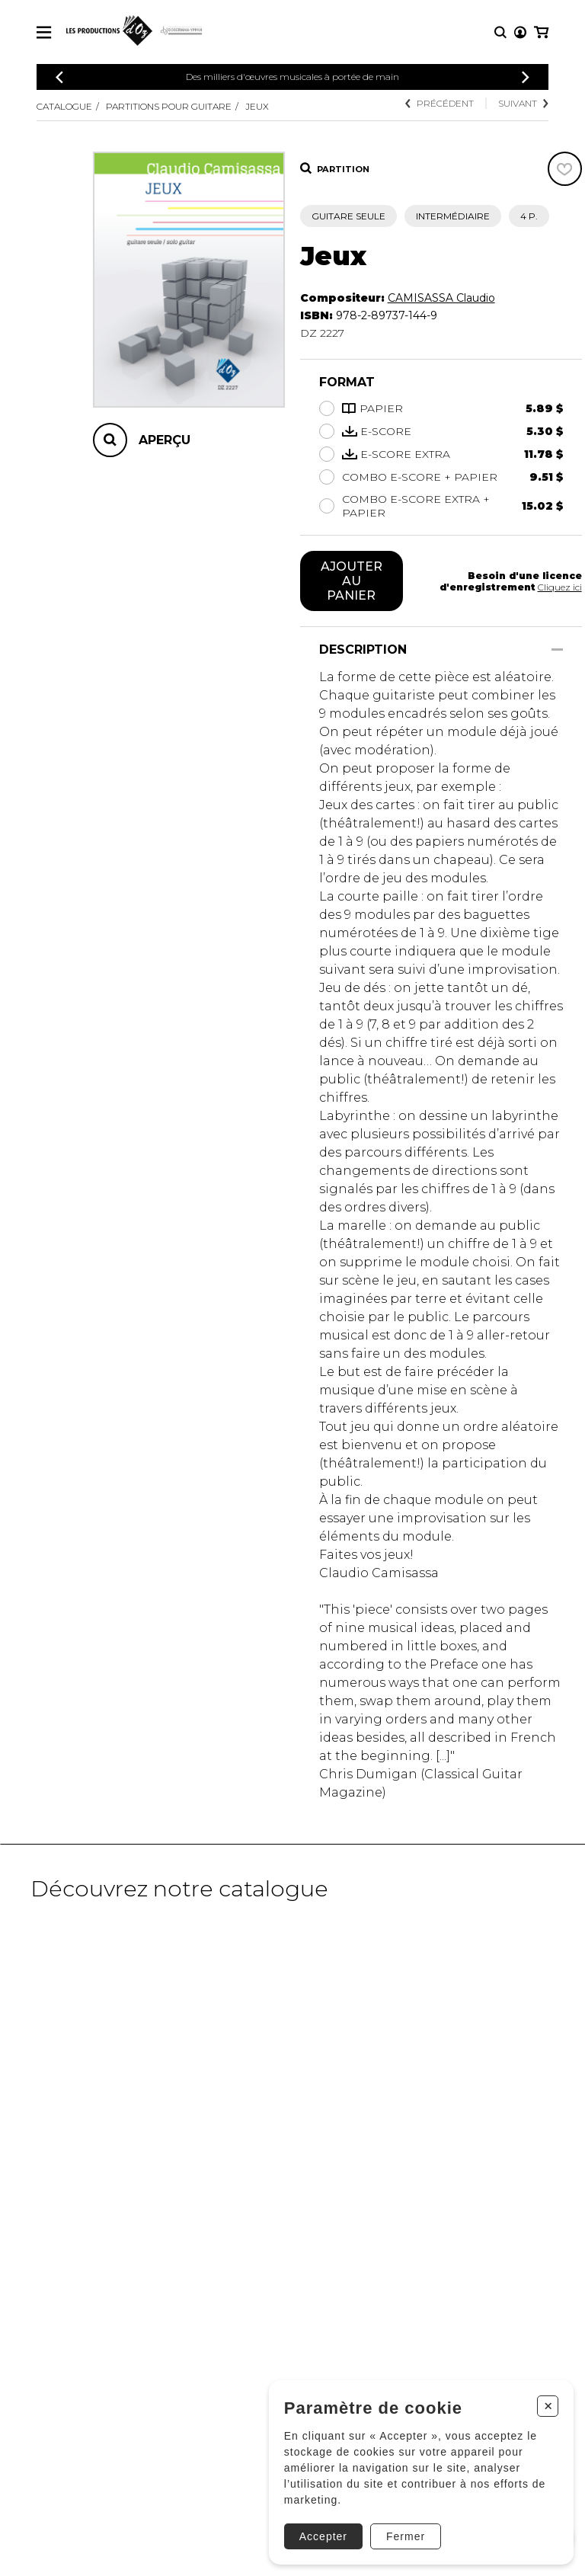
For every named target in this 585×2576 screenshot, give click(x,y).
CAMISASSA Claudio (441, 298)
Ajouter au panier (351, 581)
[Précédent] (59, 77)
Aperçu (164, 440)
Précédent (439, 103)
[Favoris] (565, 169)
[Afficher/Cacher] (557, 649)
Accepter (323, 2536)
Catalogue (64, 106)
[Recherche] (500, 32)
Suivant (523, 103)
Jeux (257, 106)
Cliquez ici (560, 587)
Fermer (405, 2536)
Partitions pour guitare (169, 106)
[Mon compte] (520, 32)
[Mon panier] (541, 32)
